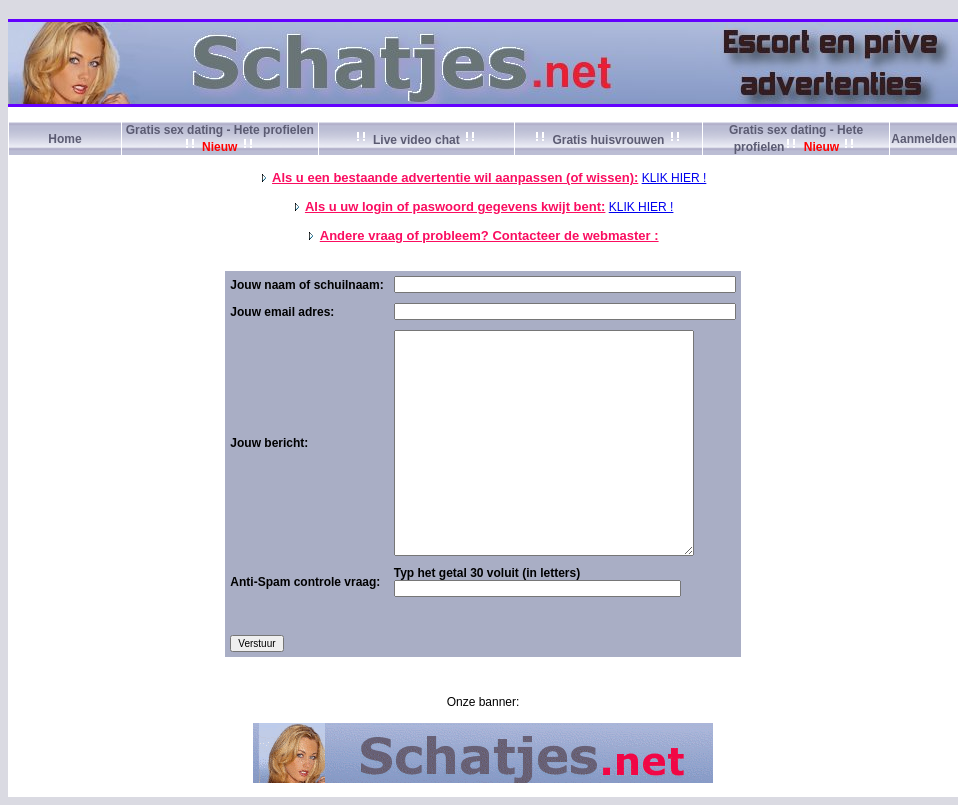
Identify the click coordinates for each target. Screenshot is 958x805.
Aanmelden (923, 139)
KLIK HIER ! (674, 178)
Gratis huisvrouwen (608, 140)
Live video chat (416, 140)
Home (64, 139)
